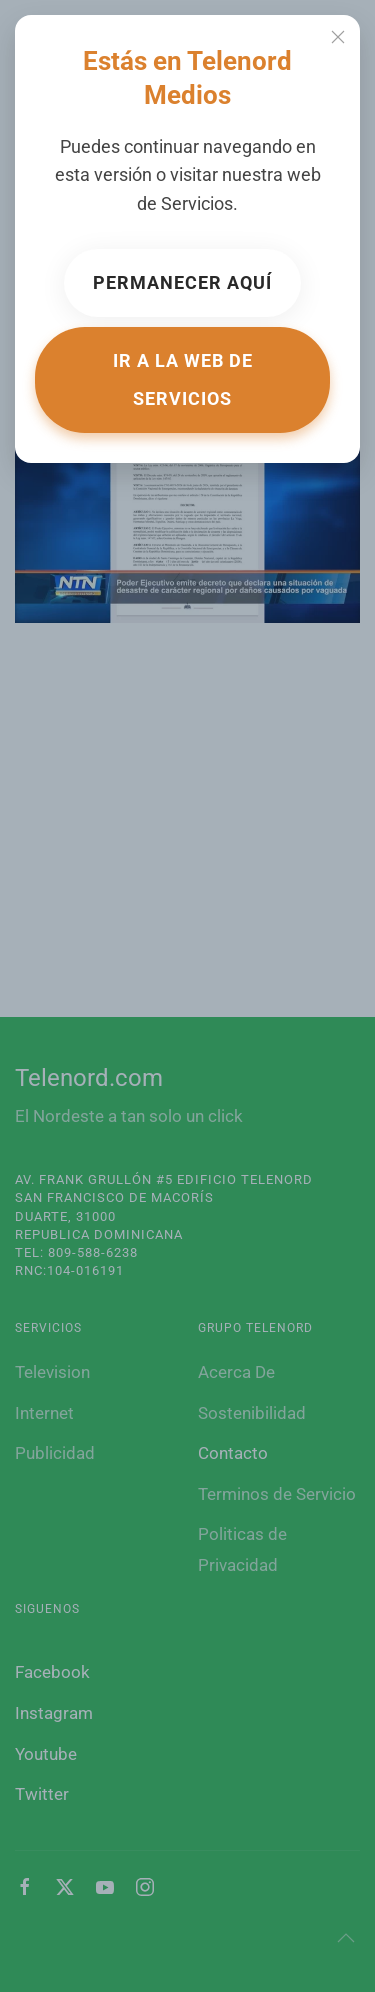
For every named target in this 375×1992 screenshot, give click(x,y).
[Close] (338, 37)
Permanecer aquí (182, 282)
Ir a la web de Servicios (183, 379)
